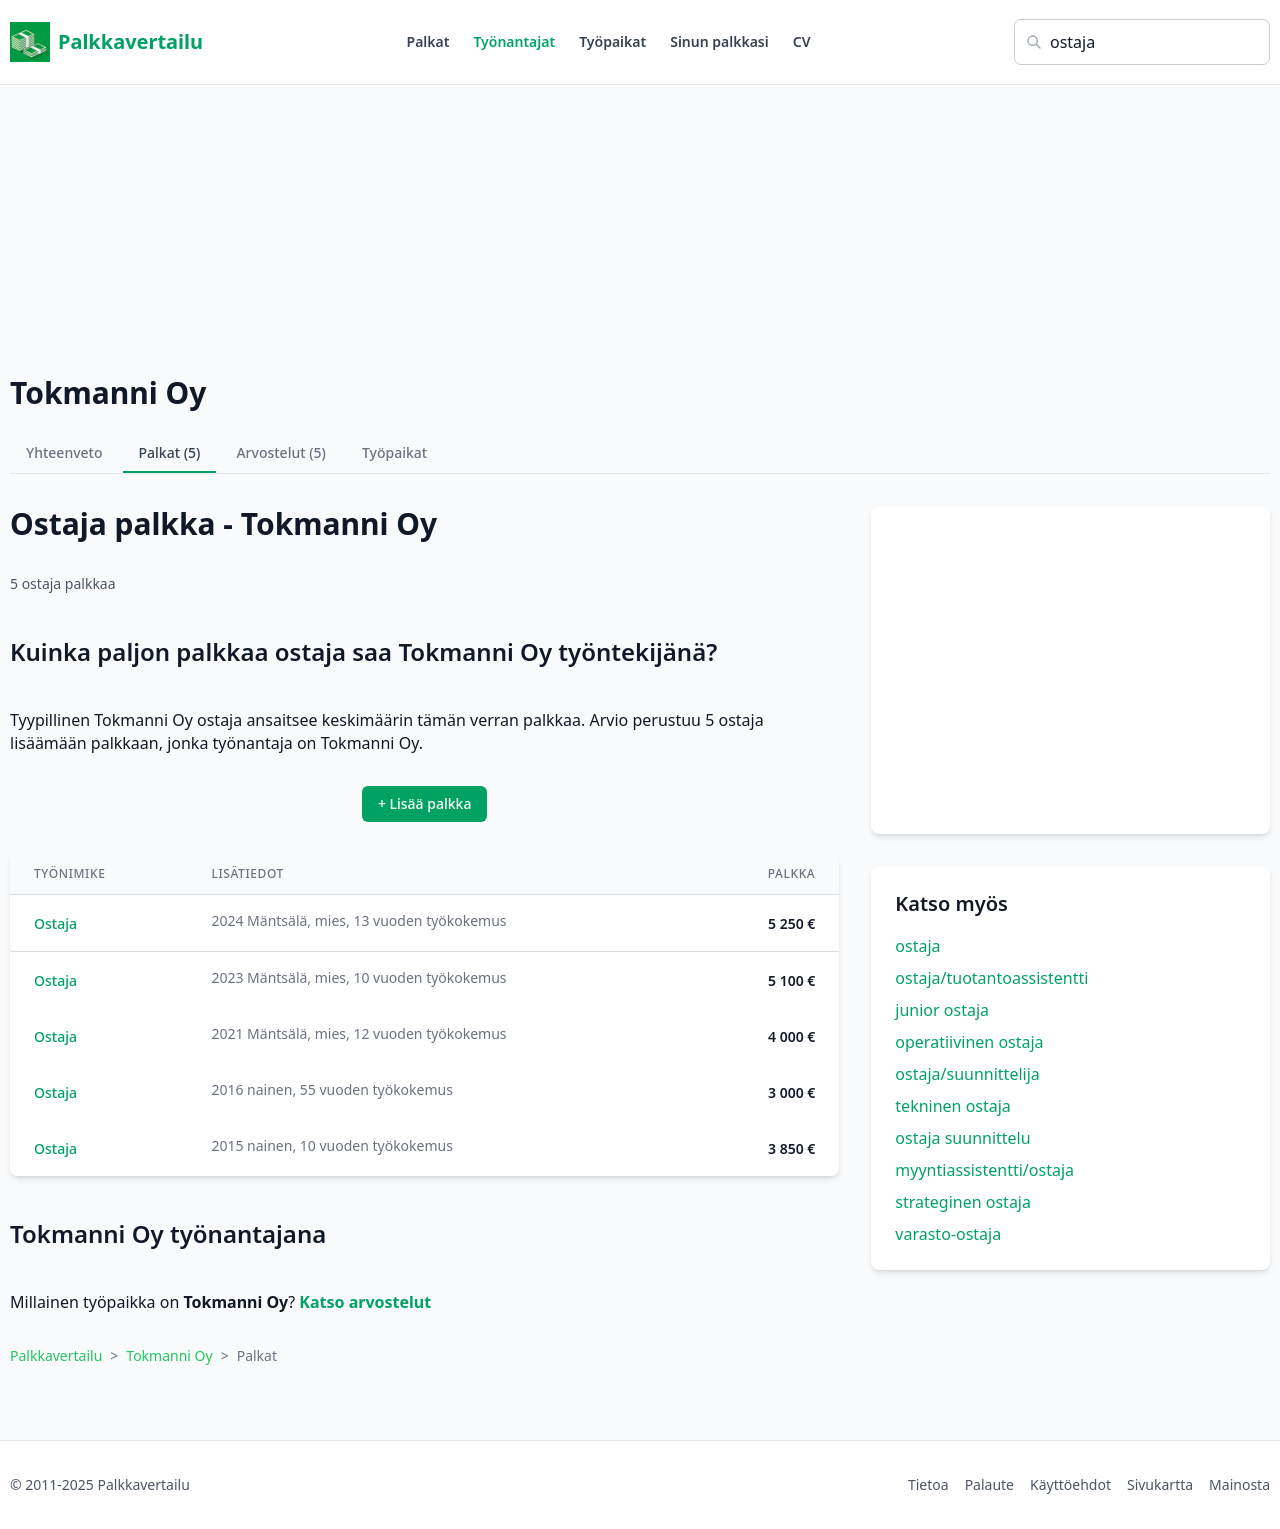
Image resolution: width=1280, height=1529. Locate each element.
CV (802, 41)
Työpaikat (612, 41)
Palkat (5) (170, 452)
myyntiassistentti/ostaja (984, 1170)
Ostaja (55, 923)
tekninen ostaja (953, 1106)
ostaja (917, 946)
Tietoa (928, 1484)
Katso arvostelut (365, 1302)
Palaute (989, 1484)
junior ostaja (942, 1010)
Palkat (428, 41)
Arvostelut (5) (281, 452)
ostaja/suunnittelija (967, 1074)
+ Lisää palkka (425, 803)
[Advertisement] (640, 225)
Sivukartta (1160, 1484)
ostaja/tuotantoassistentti (991, 978)
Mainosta (1239, 1484)
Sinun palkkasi (719, 41)
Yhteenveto (64, 452)
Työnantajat (514, 41)
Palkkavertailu (106, 42)
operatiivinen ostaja (969, 1042)
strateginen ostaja (963, 1202)
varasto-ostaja (948, 1234)
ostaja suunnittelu (962, 1138)
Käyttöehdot (1070, 1484)
